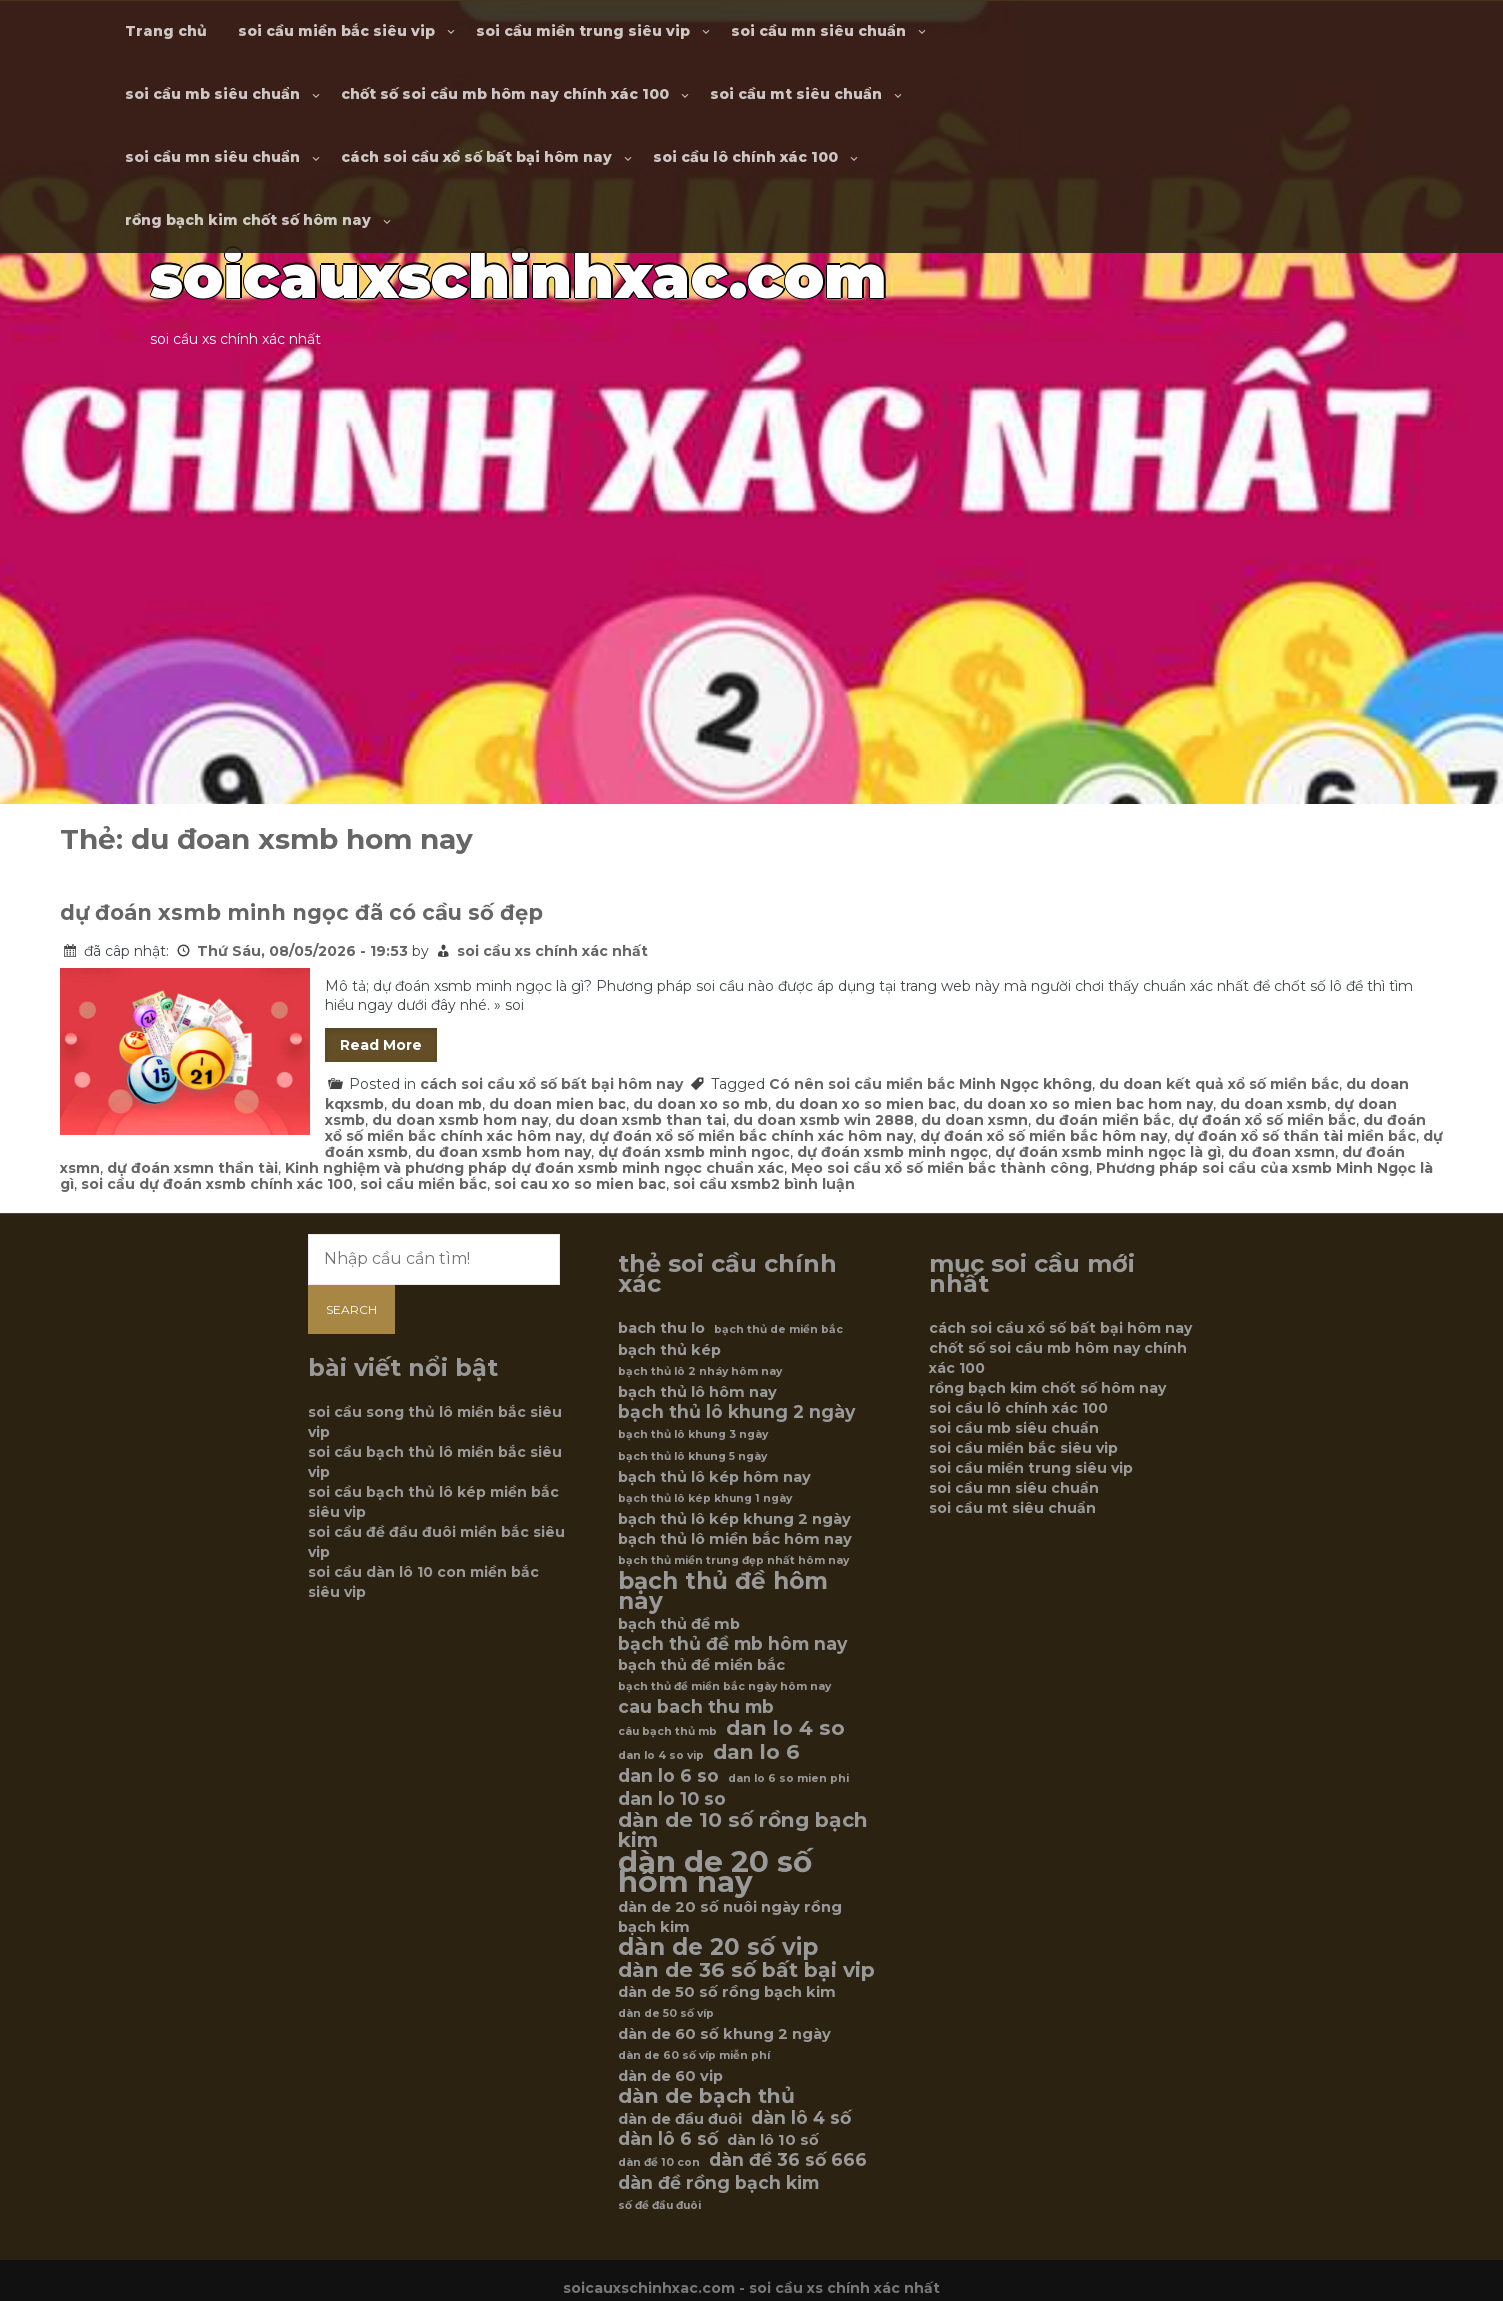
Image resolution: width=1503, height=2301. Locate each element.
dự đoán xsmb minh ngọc (892, 1152)
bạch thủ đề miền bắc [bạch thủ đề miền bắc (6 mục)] (701, 1665)
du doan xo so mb (700, 1104)
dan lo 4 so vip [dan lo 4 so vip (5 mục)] (661, 1755)
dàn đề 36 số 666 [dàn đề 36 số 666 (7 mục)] (788, 2160)
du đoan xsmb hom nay (503, 1152)
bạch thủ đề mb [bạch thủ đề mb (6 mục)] (679, 1624)
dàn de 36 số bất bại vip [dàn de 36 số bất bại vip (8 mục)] (746, 1970)
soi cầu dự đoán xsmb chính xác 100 (217, 1184)
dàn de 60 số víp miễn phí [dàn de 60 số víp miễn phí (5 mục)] (694, 2055)
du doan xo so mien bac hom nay (1088, 1104)
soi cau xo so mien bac (580, 1184)
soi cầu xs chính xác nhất (552, 951)
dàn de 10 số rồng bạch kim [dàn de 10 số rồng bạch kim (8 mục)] (743, 1830)
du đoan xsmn (1281, 1152)
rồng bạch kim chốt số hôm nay (248, 220)
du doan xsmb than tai (640, 1120)
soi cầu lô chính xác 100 (745, 157)
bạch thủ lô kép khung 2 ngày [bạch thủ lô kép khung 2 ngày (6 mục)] (734, 1519)
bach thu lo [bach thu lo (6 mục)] (661, 1328)
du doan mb (436, 1104)
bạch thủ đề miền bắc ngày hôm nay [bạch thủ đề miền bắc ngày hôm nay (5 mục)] (724, 1686)
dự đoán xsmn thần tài (192, 1168)
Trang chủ (166, 31)
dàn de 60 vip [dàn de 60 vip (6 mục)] (670, 2076)
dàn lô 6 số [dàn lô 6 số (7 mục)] (668, 2139)
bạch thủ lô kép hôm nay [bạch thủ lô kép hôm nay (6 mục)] (714, 1477)
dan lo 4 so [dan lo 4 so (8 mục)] (785, 1728)
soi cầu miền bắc (423, 1184)
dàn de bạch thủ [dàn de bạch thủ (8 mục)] (706, 2096)
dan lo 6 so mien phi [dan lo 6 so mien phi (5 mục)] (788, 1778)
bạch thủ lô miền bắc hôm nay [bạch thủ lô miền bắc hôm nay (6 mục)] (735, 1539)
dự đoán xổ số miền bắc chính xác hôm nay (751, 1136)
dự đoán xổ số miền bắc (1267, 1120)
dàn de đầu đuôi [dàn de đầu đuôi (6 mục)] (680, 2119)
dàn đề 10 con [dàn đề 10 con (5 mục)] (659, 2162)
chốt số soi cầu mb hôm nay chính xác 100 (505, 94)
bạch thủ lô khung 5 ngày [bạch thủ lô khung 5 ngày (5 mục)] (692, 1456)
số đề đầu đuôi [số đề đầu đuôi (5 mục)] (659, 2205)
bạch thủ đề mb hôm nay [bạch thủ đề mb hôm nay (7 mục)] (732, 1644)
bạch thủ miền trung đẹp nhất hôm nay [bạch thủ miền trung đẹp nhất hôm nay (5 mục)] (733, 1560)
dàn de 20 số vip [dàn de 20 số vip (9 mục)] (718, 1947)
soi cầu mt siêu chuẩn (796, 94)
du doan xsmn (974, 1120)
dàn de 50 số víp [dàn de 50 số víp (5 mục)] (666, 2013)
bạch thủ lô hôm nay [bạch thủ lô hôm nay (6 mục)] (697, 1392)
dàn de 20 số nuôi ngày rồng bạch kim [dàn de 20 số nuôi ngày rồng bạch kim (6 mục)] (730, 1917)
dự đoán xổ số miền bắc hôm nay (1043, 1136)
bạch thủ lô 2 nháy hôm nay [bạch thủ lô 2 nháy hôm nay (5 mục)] (700, 1371)
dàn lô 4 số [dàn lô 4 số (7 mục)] (801, 2118)
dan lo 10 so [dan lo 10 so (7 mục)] (672, 1799)
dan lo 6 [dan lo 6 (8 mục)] (756, 1752)
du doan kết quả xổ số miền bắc (1219, 1084)
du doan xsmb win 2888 (823, 1120)
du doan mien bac (557, 1104)
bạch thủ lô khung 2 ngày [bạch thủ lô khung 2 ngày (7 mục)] (736, 1412)
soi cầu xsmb (722, 1184)
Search (351, 1309)
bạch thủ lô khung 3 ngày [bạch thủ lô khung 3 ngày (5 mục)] (693, 1434)
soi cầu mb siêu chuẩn (212, 94)
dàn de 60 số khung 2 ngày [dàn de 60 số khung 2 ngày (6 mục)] (724, 2034)
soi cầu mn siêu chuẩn (818, 31)
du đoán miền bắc (1103, 1120)
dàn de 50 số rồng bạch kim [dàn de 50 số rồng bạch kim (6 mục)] (727, 1992)
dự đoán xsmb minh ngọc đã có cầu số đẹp (301, 912)
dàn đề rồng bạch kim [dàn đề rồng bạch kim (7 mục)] (718, 2183)
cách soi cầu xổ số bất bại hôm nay (476, 157)
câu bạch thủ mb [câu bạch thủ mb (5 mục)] (667, 1731)
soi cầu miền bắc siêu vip (336, 31)
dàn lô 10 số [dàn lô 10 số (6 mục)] (773, 2140)
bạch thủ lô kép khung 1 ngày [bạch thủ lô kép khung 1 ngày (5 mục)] (705, 1498)
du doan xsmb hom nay (460, 1120)
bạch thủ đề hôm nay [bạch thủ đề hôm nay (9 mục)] (723, 1591)
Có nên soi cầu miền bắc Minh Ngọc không (930, 1084)
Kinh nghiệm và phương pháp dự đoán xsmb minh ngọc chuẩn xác (534, 1168)
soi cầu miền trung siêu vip (583, 31)
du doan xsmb (1273, 1104)
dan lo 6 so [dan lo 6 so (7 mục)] (668, 1776)
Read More (381, 1045)
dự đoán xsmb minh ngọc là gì (1108, 1152)
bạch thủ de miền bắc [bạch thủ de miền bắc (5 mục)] (778, 1329)
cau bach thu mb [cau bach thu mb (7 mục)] (696, 1707)
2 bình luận (813, 1184)
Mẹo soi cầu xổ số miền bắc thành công (940, 1168)
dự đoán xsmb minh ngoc (694, 1152)
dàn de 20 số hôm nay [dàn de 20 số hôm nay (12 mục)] (715, 1872)
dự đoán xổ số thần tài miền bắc (1295, 1136)
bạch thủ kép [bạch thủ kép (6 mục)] (669, 1350)
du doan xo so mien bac (865, 1104)
